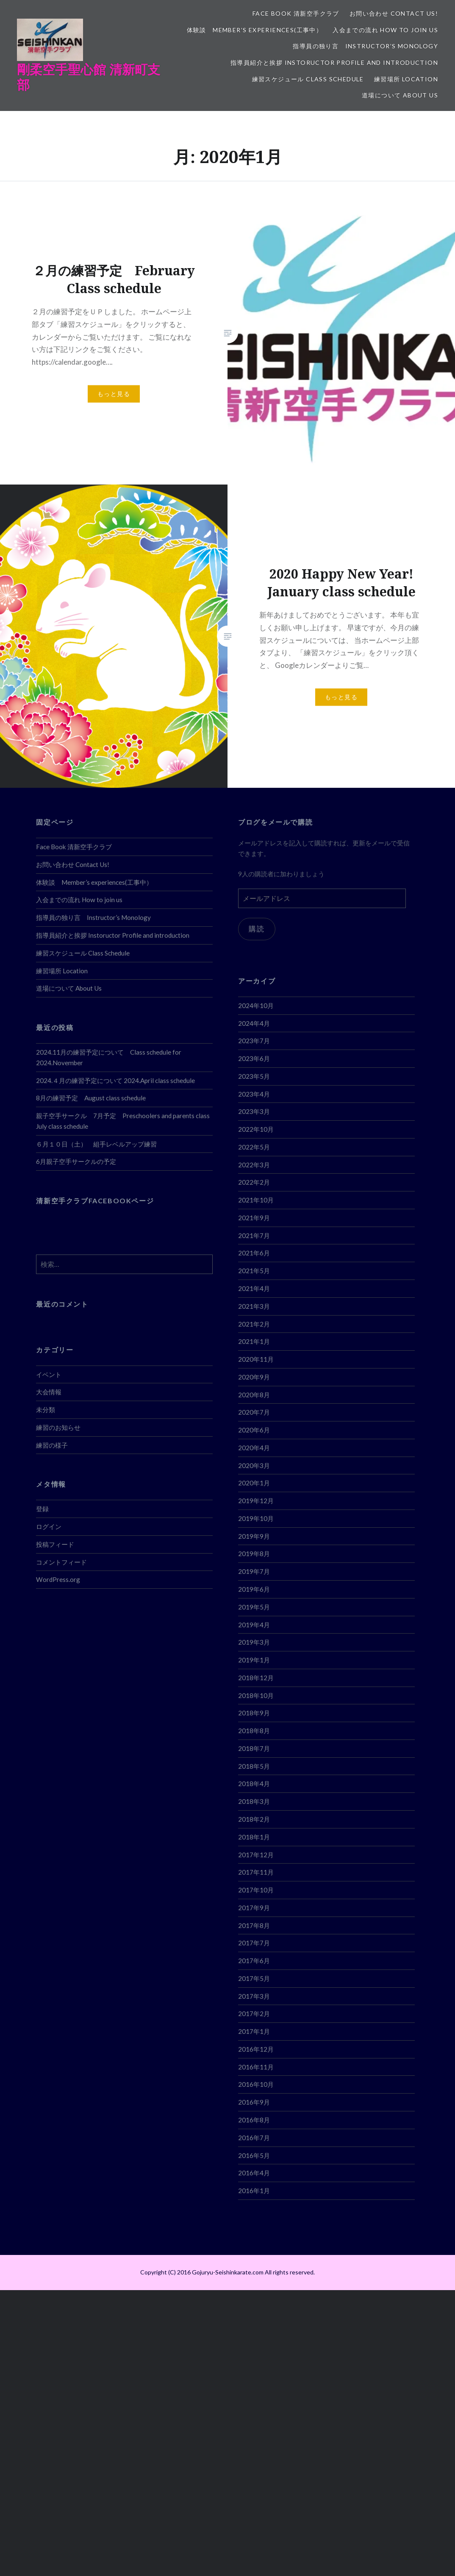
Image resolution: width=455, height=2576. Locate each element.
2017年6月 (254, 1960)
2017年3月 (254, 1996)
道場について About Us (400, 95)
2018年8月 (254, 1730)
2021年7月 (254, 1235)
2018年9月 (254, 1713)
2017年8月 (254, 1925)
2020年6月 (254, 1430)
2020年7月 (254, 1412)
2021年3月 (254, 1306)
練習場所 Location (406, 79)
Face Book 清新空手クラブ (295, 13)
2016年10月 (256, 2084)
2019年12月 (256, 1500)
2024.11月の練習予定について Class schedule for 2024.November (108, 1057)
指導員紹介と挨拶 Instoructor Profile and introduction (334, 62)
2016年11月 (256, 2067)
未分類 (45, 1409)
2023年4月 (254, 1094)
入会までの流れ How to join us (385, 29)
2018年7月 (254, 1748)
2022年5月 (254, 1147)
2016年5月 (254, 2155)
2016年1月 (254, 2190)
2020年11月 (256, 1359)
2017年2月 (254, 2013)
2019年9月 (254, 1536)
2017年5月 (254, 1978)
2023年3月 (254, 1111)
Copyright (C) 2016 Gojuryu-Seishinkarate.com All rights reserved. (227, 2272)
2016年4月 (254, 2173)
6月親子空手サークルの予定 (76, 1161)
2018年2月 (254, 1819)
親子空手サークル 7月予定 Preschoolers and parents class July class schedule (123, 1121)
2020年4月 (254, 1447)
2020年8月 (254, 1395)
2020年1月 (254, 1483)
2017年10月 (256, 1890)
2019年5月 (254, 1607)
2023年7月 (254, 1040)
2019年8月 (254, 1553)
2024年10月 (256, 1005)
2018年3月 (254, 1801)
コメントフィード (61, 1562)
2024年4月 (254, 1023)
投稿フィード (55, 1544)
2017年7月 (254, 1943)
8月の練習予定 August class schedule (91, 1098)
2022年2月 (254, 1182)
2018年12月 (256, 1677)
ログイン (48, 1526)
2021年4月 (254, 1288)
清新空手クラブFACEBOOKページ (95, 1201)
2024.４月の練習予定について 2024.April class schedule (115, 1080)
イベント (48, 1374)
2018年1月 (254, 1837)
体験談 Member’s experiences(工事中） (255, 29)
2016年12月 (256, 2049)
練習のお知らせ (58, 1427)
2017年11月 (256, 1872)
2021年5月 (254, 1270)
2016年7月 (254, 2137)
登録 (42, 1508)
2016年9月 (254, 2102)
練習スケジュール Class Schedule (308, 79)
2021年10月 (256, 1200)
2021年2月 (254, 1324)
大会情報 (48, 1392)
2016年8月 (254, 2120)
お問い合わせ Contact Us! (394, 13)
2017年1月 (254, 2031)
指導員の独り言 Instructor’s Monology (365, 46)
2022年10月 (256, 1129)
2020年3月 (254, 1465)
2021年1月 (254, 1341)
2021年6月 (254, 1253)
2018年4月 (254, 1783)
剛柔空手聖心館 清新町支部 (88, 77)
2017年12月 (256, 1855)
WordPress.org (58, 1579)
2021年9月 (254, 1218)
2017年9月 (254, 1907)
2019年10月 (256, 1518)
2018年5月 (254, 1766)
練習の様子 (52, 1445)
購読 (257, 929)
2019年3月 (254, 1642)
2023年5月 (254, 1076)
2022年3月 (254, 1165)
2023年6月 (254, 1058)
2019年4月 (254, 1625)
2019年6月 (254, 1589)
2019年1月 (254, 1660)
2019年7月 (254, 1571)
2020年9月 (254, 1377)
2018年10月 (256, 1695)
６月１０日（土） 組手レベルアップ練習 (96, 1144)
